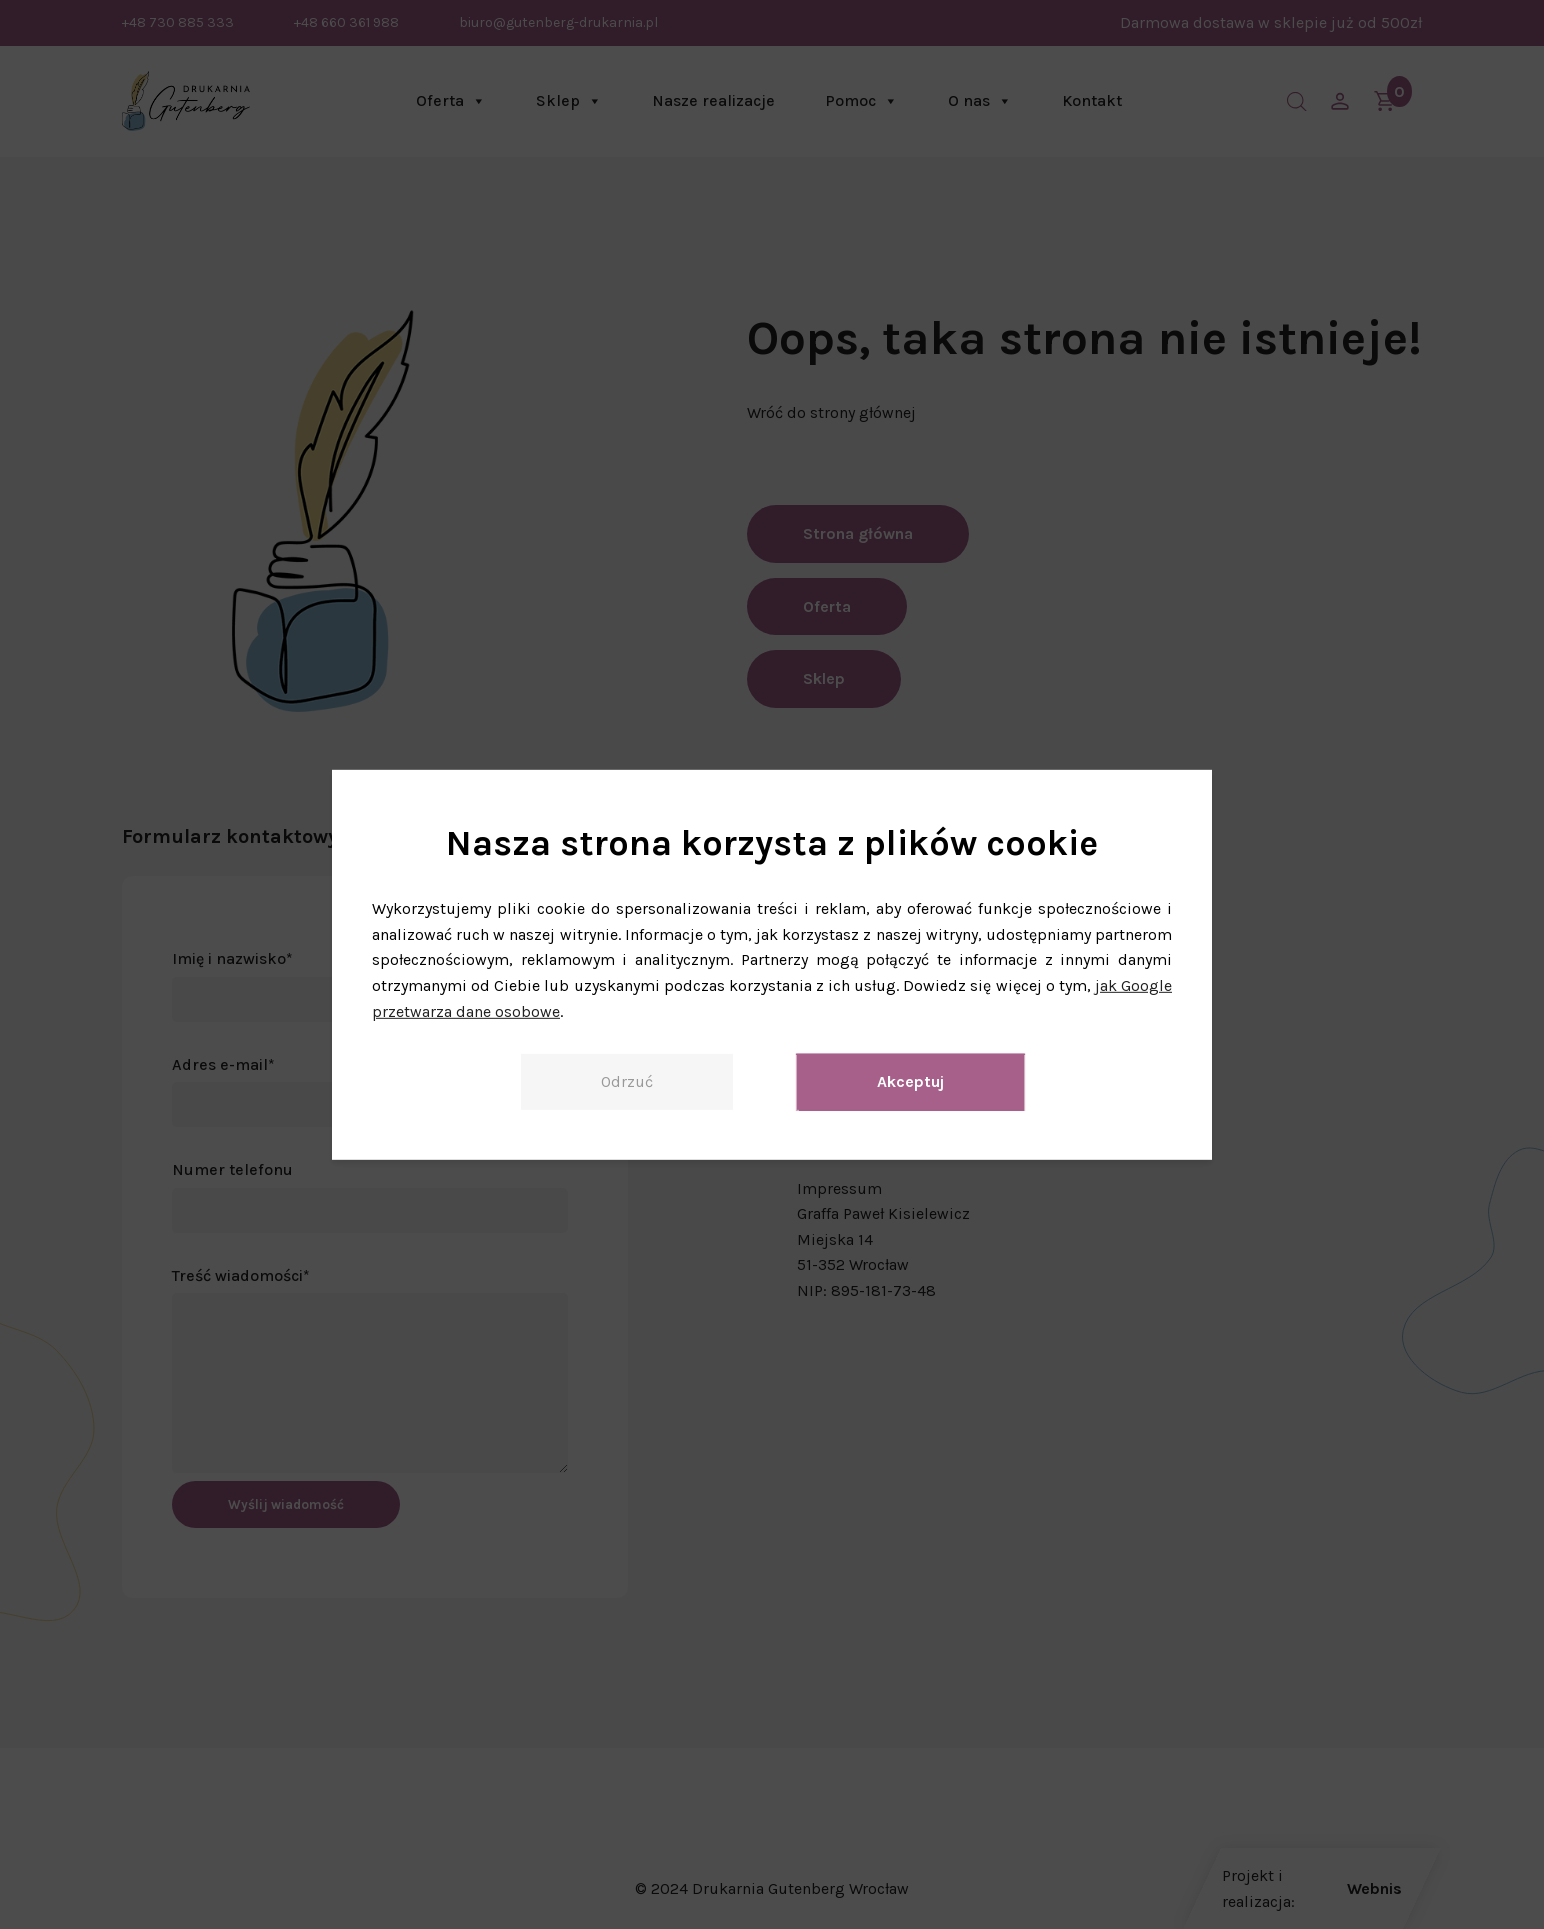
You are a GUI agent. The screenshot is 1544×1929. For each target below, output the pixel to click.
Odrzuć (627, 1081)
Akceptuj (910, 1081)
